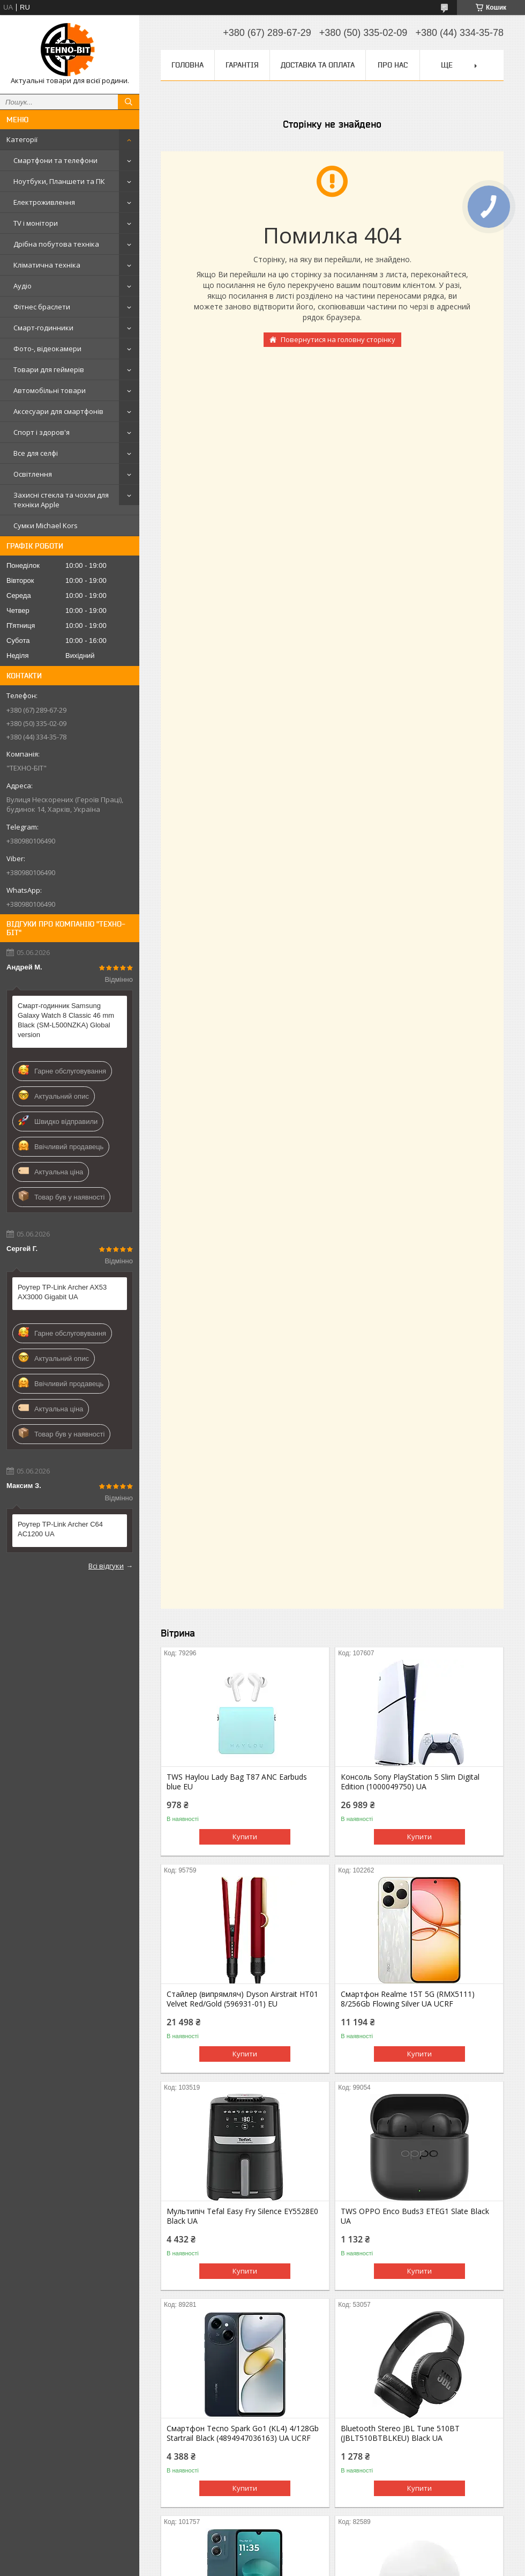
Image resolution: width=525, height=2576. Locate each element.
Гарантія (242, 65)
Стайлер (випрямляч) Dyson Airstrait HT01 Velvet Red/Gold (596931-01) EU (242, 1999)
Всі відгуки (106, 1566)
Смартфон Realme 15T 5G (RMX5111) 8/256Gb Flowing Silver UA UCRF (408, 1999)
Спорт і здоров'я (41, 432)
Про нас (393, 65)
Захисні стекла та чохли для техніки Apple (61, 499)
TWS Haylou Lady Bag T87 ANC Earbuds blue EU (237, 1782)
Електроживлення (44, 202)
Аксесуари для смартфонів (58, 411)
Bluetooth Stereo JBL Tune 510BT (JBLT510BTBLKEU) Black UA (400, 2433)
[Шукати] (128, 102)
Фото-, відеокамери (47, 348)
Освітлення (32, 474)
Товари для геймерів (48, 369)
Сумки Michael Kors (45, 525)
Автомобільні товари (49, 390)
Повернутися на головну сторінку (338, 339)
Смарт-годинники (43, 327)
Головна (187, 65)
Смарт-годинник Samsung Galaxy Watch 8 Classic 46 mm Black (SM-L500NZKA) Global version (66, 1020)
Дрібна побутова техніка (56, 244)
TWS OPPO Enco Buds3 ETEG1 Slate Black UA (415, 2216)
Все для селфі (35, 453)
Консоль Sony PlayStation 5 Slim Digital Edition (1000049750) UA (410, 1782)
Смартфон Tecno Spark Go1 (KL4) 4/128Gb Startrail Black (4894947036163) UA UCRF (243, 2433)
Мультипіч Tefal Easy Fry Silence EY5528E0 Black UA (242, 2216)
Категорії (22, 139)
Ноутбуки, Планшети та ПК (59, 181)
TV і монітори (35, 223)
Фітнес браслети (41, 307)
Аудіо (22, 286)
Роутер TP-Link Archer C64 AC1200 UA (60, 1529)
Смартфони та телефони (55, 160)
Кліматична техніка (46, 265)
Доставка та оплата (318, 65)
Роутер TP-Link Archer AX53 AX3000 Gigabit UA (62, 1292)
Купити (244, 1836)
